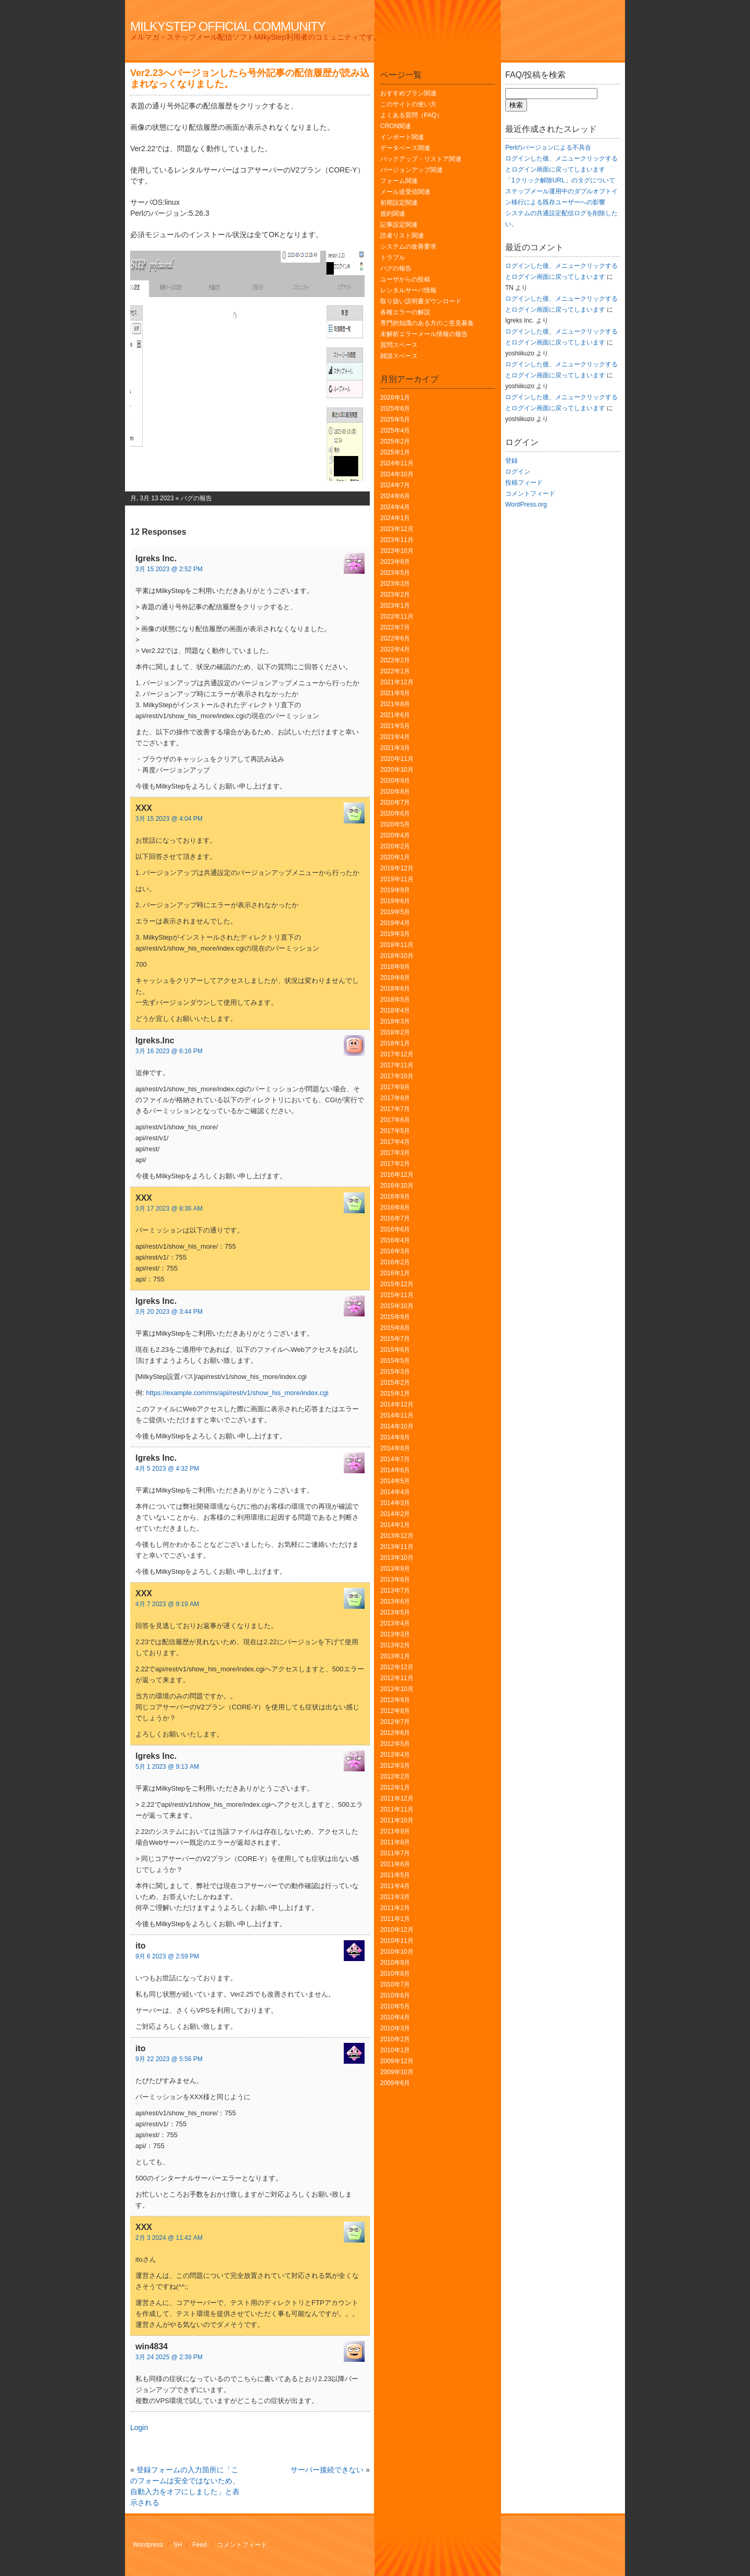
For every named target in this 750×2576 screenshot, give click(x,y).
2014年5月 (395, 1481)
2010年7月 (395, 1984)
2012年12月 (397, 1667)
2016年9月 (395, 1196)
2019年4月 (395, 923)
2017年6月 (395, 1120)
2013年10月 (397, 1557)
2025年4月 (395, 430)
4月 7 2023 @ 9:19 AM (167, 1604)
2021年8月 (395, 704)
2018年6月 (395, 988)
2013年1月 (395, 1656)
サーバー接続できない (327, 2470)
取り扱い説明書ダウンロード (420, 301)
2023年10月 (397, 550)
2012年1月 (395, 1787)
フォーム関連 (399, 180)
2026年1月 (395, 397)
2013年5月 (395, 1612)
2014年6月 (395, 1470)
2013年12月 (397, 1535)
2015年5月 (395, 1360)
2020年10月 (397, 769)
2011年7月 (395, 1853)
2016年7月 (395, 1218)
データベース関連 (405, 148)
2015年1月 (395, 1393)
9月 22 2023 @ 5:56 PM (169, 2059)
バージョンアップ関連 (411, 170)
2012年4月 (395, 1754)
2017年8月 (395, 1098)
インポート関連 (402, 137)
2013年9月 (395, 1568)
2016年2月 (395, 1262)
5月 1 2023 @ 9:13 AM (167, 1766)
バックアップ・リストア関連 (420, 159)
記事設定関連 (399, 224)
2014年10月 (397, 1426)
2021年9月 (395, 693)
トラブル (392, 257)
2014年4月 (395, 1492)
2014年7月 (395, 1459)
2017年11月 (397, 1065)
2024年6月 (395, 496)
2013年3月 (395, 1634)
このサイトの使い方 (408, 104)
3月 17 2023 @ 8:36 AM (169, 1208)
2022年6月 (395, 638)
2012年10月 (397, 1689)
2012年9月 (395, 1700)
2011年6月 (395, 1864)
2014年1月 (395, 1525)
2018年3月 (395, 1021)
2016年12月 (397, 1174)
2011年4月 (395, 1886)
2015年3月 (395, 1371)
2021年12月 (397, 682)
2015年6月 (395, 1349)
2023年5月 (395, 572)
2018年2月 (395, 1032)
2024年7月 (395, 485)
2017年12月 (397, 1054)
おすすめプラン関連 (408, 93)
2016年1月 (395, 1273)
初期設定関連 (399, 202)
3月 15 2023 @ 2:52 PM (169, 569)
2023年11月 (397, 540)
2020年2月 (395, 846)
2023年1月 (395, 605)
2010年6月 (395, 1995)
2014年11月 (397, 1415)
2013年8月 (395, 1579)
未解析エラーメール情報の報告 (424, 334)
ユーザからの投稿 (405, 279)
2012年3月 (395, 1765)
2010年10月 (397, 1951)
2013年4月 (395, 1623)
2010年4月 (395, 2017)
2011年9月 (395, 1831)
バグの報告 (196, 498)
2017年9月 (395, 1087)
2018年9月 (395, 966)
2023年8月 (395, 561)
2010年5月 (395, 2006)
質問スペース (399, 345)
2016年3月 (395, 1251)
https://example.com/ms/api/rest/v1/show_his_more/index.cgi (237, 1393)
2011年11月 (397, 1809)
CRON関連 (395, 126)
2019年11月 (397, 879)
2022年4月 (395, 649)
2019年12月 (397, 868)
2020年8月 (395, 791)
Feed (200, 2544)
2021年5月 (395, 726)
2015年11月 (397, 1295)
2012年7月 (395, 1721)
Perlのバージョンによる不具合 (548, 147)
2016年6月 (395, 1229)
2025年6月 (395, 408)
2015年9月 (395, 1317)
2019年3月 (395, 934)
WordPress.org (526, 504)
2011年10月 (397, 1820)
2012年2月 (395, 1776)
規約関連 (392, 213)
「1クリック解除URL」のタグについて (560, 180)
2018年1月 (395, 1043)
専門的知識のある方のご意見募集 (427, 323)
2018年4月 (395, 1010)
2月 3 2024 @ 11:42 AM (169, 2237)
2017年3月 (395, 1152)
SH (177, 2544)
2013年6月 (395, 1601)
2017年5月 (395, 1131)
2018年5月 (395, 999)
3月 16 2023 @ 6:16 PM (169, 1051)
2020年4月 (395, 835)
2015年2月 (395, 1382)
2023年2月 (395, 594)
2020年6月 (395, 813)
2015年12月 (397, 1284)
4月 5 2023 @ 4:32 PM (167, 1468)
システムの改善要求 (408, 246)
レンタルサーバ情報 (408, 290)
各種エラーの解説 (405, 312)
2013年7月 (395, 1590)
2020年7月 (395, 802)
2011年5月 (395, 1875)
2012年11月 (397, 1678)
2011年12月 (397, 1798)
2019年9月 (395, 890)
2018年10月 (397, 955)
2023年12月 (397, 529)
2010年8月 (395, 1973)
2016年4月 (395, 1240)
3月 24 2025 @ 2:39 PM (169, 2357)
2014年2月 (395, 1514)
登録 (511, 460)
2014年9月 (395, 1437)
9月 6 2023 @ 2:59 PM (167, 1956)
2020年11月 (397, 758)
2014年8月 (395, 1448)
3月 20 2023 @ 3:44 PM (169, 1311)
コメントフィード (530, 493)
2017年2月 (395, 1163)
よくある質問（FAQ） (411, 115)
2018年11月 (397, 944)
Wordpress (148, 2544)
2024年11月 (397, 463)
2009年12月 (397, 2061)
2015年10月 (397, 1306)
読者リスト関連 (402, 235)
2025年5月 (395, 419)
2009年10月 (397, 2072)
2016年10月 (397, 1185)
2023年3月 (395, 583)
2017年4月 (395, 1141)
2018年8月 (395, 977)
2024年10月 (397, 474)
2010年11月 (397, 1940)
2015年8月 (395, 1328)
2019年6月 (395, 901)
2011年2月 (395, 1908)
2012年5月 (395, 1743)
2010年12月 (397, 1929)
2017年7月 (395, 1109)
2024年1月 (395, 518)
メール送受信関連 (405, 191)
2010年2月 (395, 2039)
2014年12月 (397, 1404)
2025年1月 (395, 452)
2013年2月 (395, 1645)
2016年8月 (395, 1207)
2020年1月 (395, 857)
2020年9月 (395, 780)
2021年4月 (395, 737)
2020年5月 (395, 824)
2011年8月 (395, 1842)
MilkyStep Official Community (228, 26)
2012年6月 (395, 1732)
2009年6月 (395, 2083)
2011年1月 (395, 1918)
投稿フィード (524, 482)
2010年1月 (395, 2050)
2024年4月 (395, 507)
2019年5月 (395, 912)
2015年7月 (395, 1338)
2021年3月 (395, 747)
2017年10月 (397, 1076)
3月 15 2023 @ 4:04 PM (169, 818)
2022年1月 (395, 671)
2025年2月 (395, 441)
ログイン (517, 471)
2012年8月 (395, 1711)
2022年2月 (395, 660)
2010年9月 (395, 1962)
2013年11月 (397, 1546)
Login (139, 2427)
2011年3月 (395, 1897)
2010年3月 (395, 2028)
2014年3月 (395, 1503)
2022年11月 (397, 616)
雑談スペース (399, 356)
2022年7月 (395, 627)
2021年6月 (395, 715)
